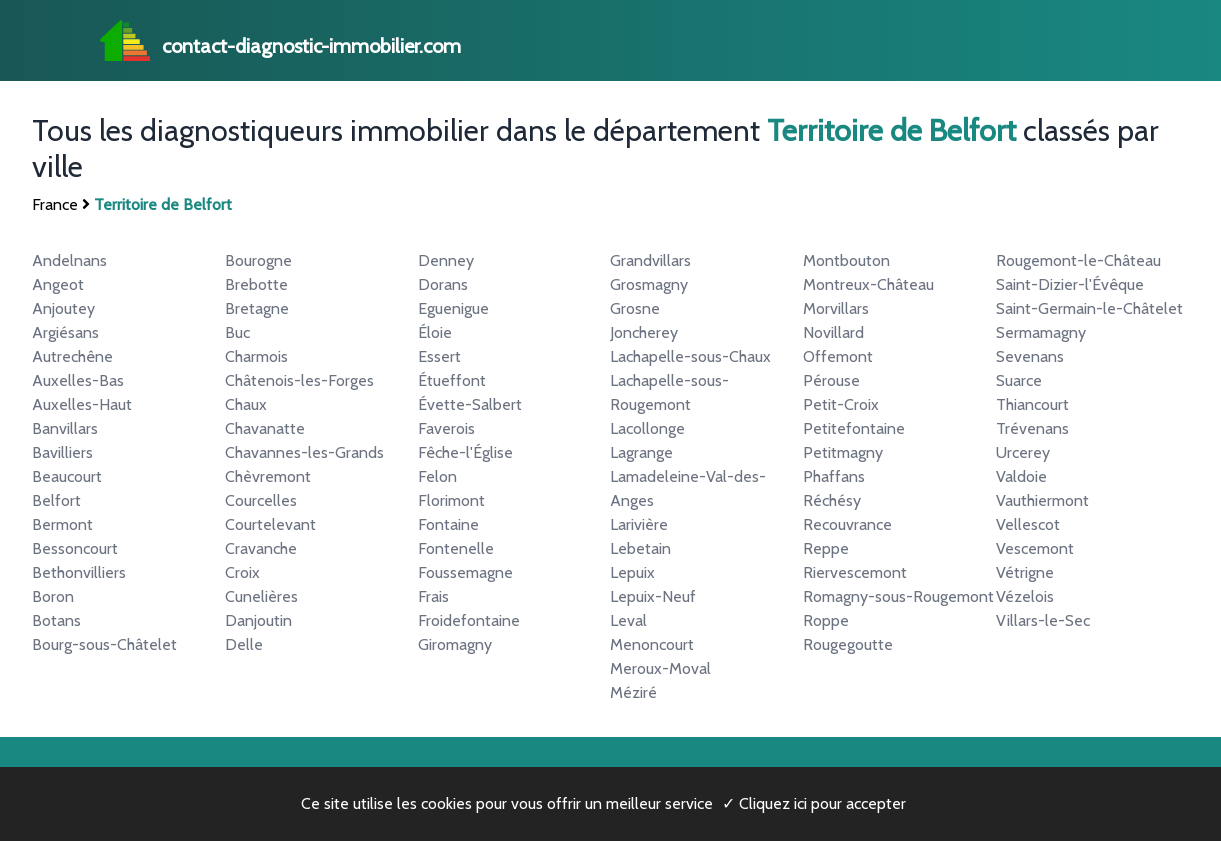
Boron (53, 596)
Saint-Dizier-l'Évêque (1070, 284)
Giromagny (455, 644)
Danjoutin (258, 620)
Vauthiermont (1042, 500)
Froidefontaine (469, 620)
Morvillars (836, 308)
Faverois (446, 428)
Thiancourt (1032, 404)
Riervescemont (855, 572)
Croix (242, 572)
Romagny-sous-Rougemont (898, 596)
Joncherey (644, 332)
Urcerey (1023, 452)
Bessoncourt (75, 548)
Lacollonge (647, 428)
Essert (439, 356)
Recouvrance (847, 524)
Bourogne (258, 260)
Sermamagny (1041, 332)
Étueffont (452, 380)
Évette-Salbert (470, 404)
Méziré (633, 692)
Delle (244, 644)
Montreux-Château (868, 284)
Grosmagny (649, 284)
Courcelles (261, 500)
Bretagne (257, 308)
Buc (237, 332)
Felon (437, 476)
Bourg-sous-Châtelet (104, 644)
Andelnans (69, 260)
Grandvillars (650, 260)
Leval (628, 620)
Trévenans (1032, 428)
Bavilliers (62, 452)
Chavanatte (265, 428)
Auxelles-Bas (78, 380)
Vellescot (1028, 524)
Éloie (435, 332)
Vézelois (1025, 596)
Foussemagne (465, 572)
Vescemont (1035, 548)
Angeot (58, 284)
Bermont (62, 524)
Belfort (56, 500)
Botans (56, 620)
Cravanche (261, 548)
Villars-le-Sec (1043, 620)
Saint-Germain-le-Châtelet (1089, 308)
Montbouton (846, 260)
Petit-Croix (841, 404)
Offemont (838, 356)
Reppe (826, 548)
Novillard (833, 332)
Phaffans (834, 476)
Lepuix (632, 572)
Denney (446, 260)
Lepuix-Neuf (653, 596)
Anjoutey (63, 308)
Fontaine (448, 524)
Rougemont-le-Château (1078, 260)
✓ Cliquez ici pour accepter (814, 803)
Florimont (451, 500)
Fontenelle (456, 548)
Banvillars (65, 428)
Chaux (246, 404)
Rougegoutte (848, 644)
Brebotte (256, 284)
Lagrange (641, 452)
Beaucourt (67, 476)
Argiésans (65, 332)
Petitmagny (843, 452)
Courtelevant (270, 524)
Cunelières (261, 596)
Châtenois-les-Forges (299, 380)
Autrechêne (72, 356)
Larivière (639, 524)
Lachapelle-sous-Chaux (690, 356)
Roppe (826, 620)
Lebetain (640, 548)
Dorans (443, 284)
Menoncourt (652, 644)
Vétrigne (1025, 572)
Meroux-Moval (660, 668)
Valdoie (1021, 476)
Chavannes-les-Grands (304, 452)
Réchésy (832, 500)
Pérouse (831, 380)
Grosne (635, 308)
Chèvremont (268, 476)
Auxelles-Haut (82, 404)
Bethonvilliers (79, 572)
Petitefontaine (854, 428)
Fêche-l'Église (465, 452)
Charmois (256, 356)
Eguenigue (453, 308)
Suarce (1019, 380)
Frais (433, 596)
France (55, 204)
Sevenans (1030, 356)
